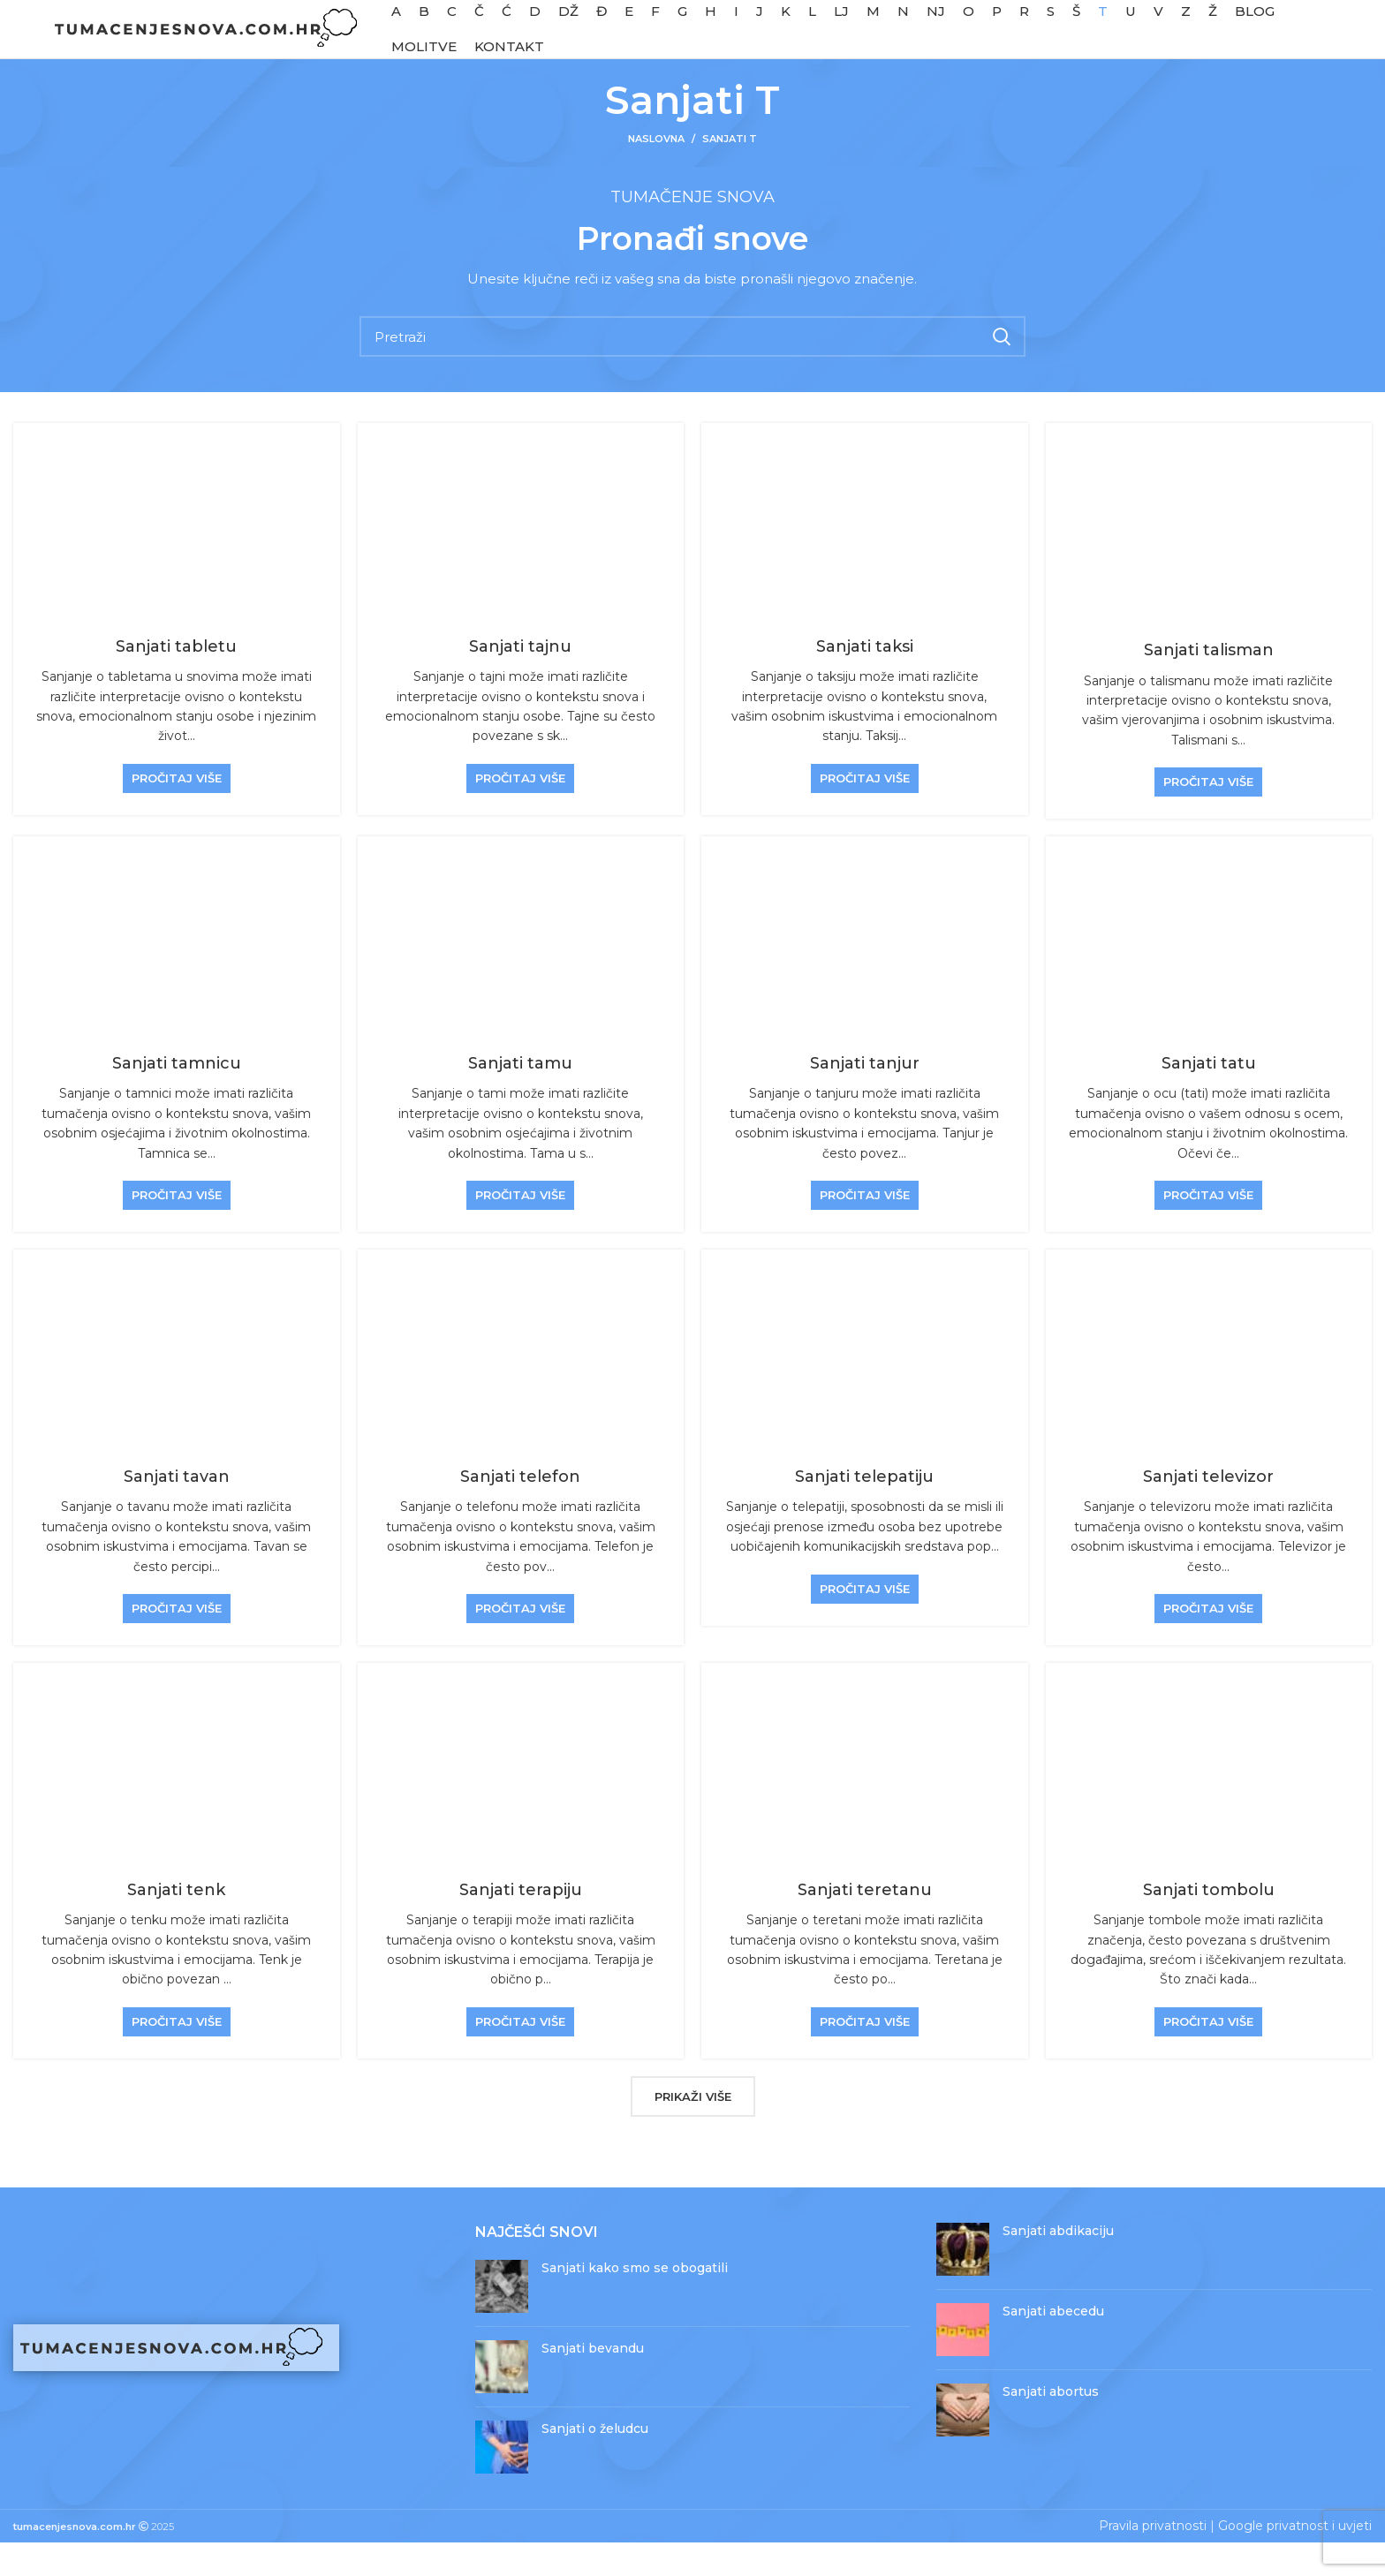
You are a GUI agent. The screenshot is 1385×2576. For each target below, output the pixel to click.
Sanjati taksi (864, 681)
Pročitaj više (177, 812)
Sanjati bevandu (592, 2383)
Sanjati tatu (1209, 1097)
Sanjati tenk (176, 1923)
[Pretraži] (692, 371)
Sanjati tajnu (520, 681)
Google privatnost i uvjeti (1295, 2560)
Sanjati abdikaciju (1058, 2264)
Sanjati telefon (520, 1511)
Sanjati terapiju (520, 1923)
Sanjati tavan (177, 1511)
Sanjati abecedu (1053, 2345)
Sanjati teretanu (865, 1923)
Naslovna (656, 173)
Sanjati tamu (520, 1097)
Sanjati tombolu (1209, 1923)
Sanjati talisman (1209, 684)
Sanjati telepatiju (864, 1511)
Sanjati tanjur (865, 1097)
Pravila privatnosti (1153, 2560)
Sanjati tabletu (176, 681)
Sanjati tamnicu (176, 1097)
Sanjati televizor (1208, 1511)
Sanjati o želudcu (594, 2463)
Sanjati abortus (1051, 2425)
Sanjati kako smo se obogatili (634, 2302)
